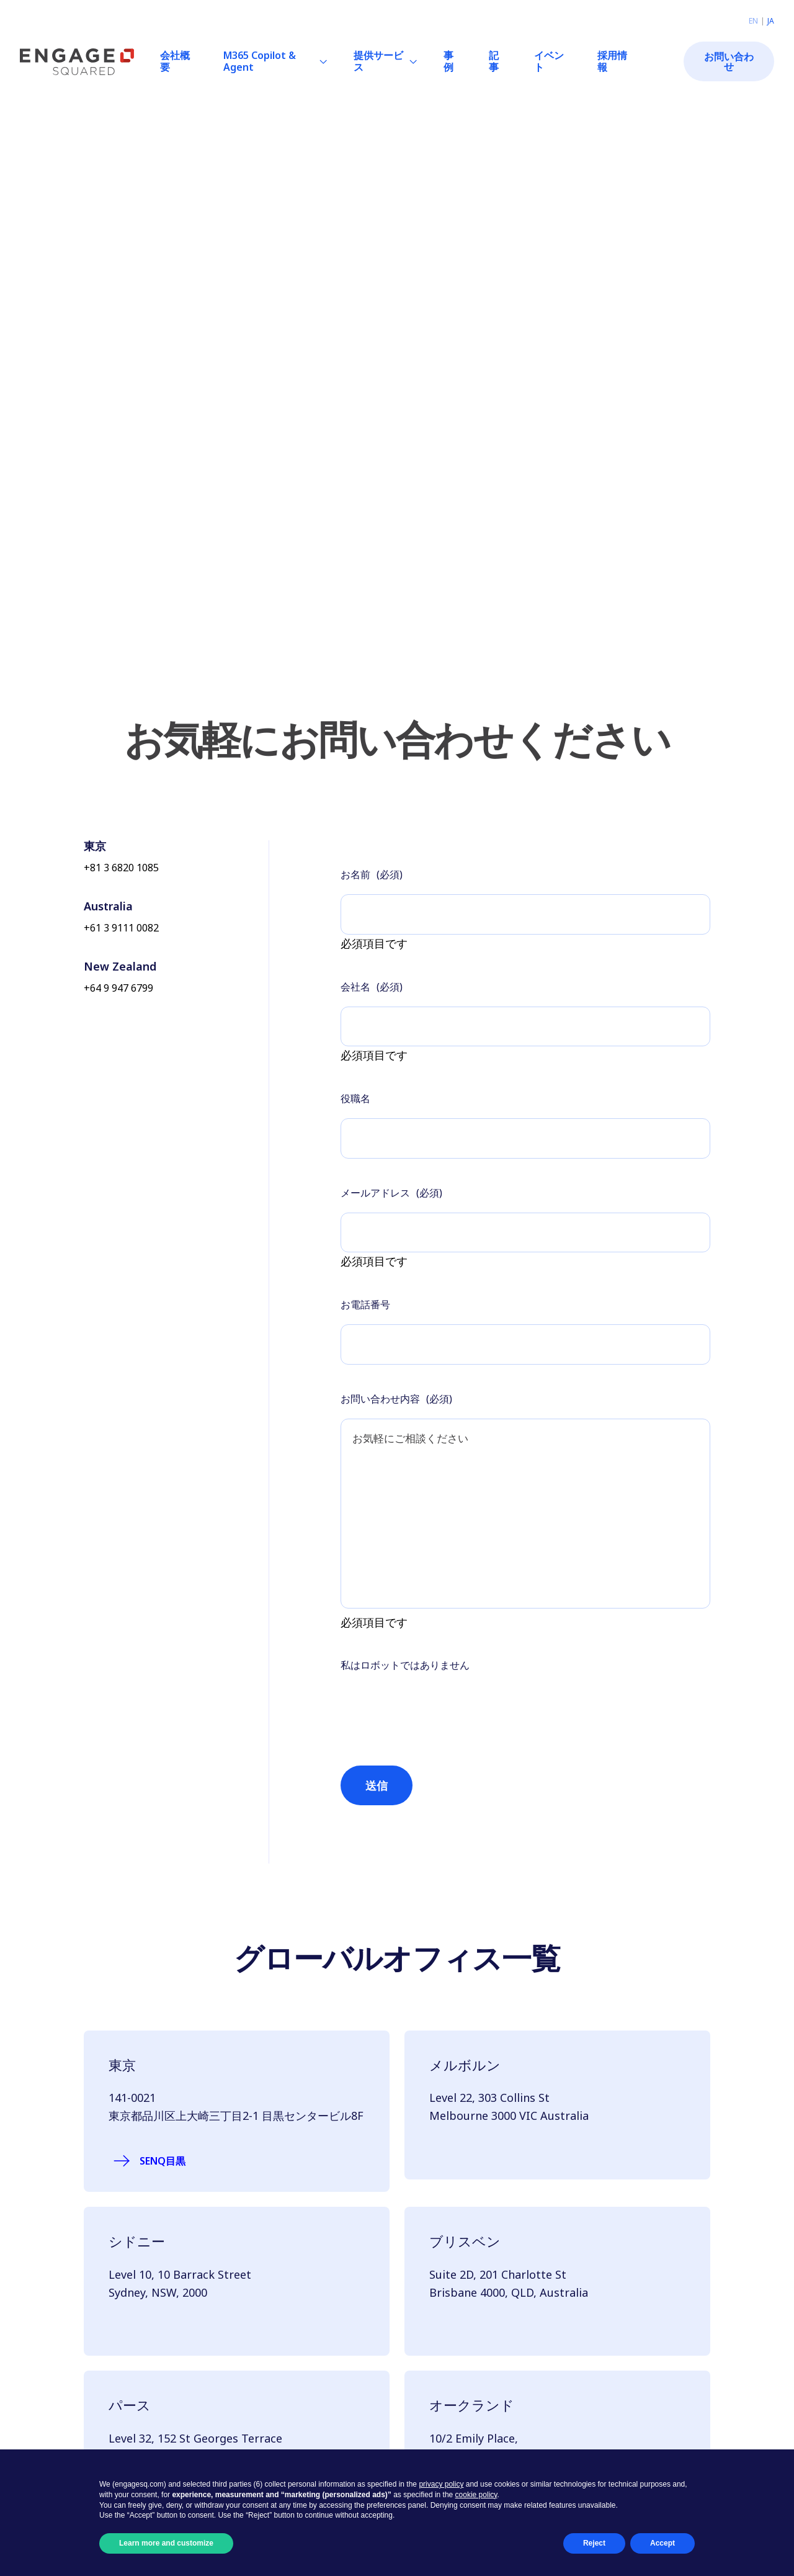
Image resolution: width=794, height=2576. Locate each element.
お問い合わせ (729, 61)
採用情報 (612, 61)
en (753, 21)
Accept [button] (662, 2543)
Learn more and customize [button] (166, 2543)
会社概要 (175, 61)
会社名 (372, 988)
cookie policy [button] (476, 2494)
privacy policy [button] (441, 2484)
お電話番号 (365, 1309)
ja (770, 21)
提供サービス (378, 61)
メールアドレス (391, 1196)
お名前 (372, 874)
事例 (448, 61)
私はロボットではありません (405, 1683)
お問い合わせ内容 (396, 1405)
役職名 (355, 1101)
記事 (494, 61)
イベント (549, 61)
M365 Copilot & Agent (259, 61)
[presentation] (435, 1716)
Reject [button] (594, 2543)
